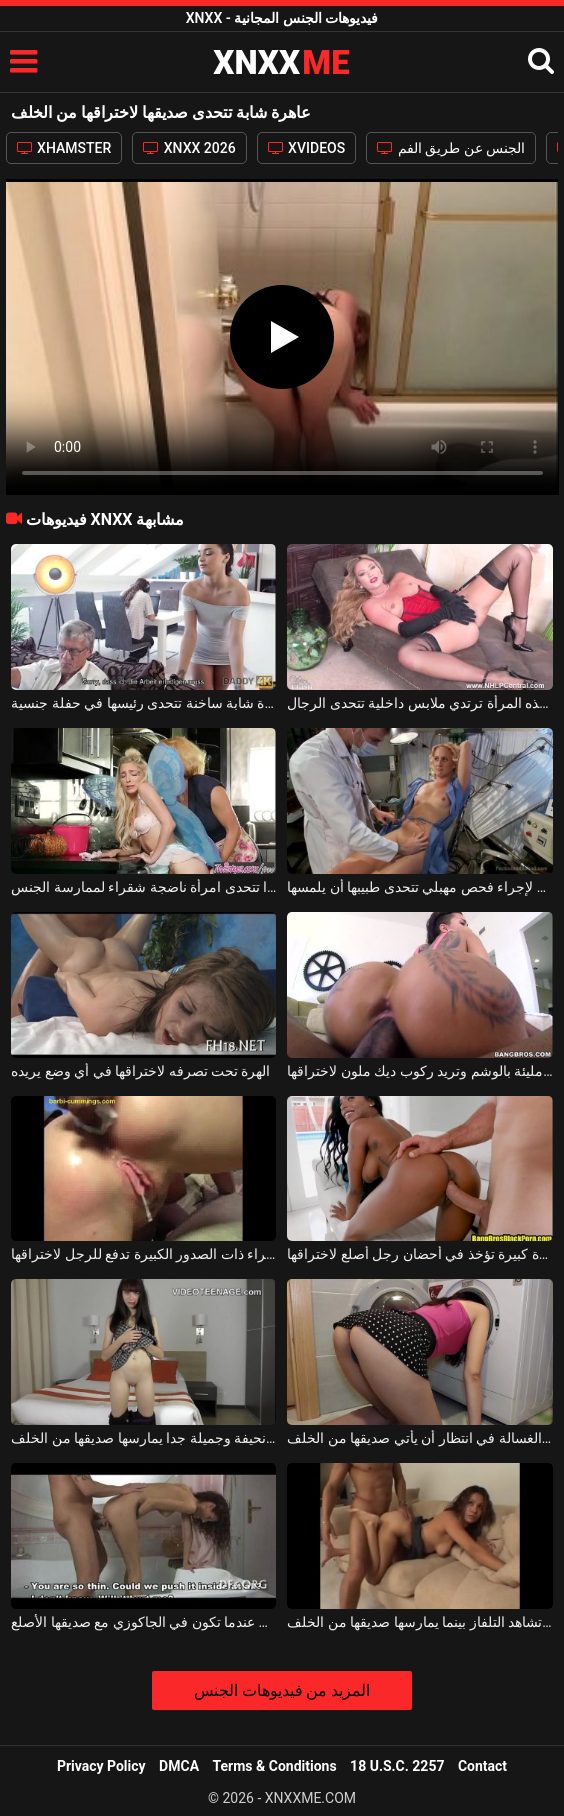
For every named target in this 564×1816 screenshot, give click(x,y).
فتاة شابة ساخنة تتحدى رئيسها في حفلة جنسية (143, 703)
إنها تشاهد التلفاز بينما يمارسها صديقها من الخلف (419, 1622)
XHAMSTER (64, 148)
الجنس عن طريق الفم (451, 148)
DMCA (179, 1766)
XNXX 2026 (189, 148)
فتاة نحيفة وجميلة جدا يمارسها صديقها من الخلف (143, 1438)
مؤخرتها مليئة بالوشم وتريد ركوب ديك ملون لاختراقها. (419, 1071)
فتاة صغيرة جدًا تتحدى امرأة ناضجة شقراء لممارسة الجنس (143, 887)
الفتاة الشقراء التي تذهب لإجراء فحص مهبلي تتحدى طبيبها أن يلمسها (419, 887)
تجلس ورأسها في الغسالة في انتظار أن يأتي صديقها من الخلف (419, 1438)
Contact (482, 1766)
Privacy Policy (101, 1766)
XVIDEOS (307, 148)
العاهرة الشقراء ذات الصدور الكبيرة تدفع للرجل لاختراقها (143, 1254)
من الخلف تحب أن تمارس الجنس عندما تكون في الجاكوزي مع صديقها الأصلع (143, 1622)
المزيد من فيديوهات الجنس (282, 1690)
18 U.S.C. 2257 (397, 1766)
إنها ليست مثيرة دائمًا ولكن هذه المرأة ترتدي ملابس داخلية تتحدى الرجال (419, 703)
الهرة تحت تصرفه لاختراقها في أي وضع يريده (140, 1071)
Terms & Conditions (275, 1766)
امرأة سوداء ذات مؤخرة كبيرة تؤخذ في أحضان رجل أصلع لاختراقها (419, 1254)
